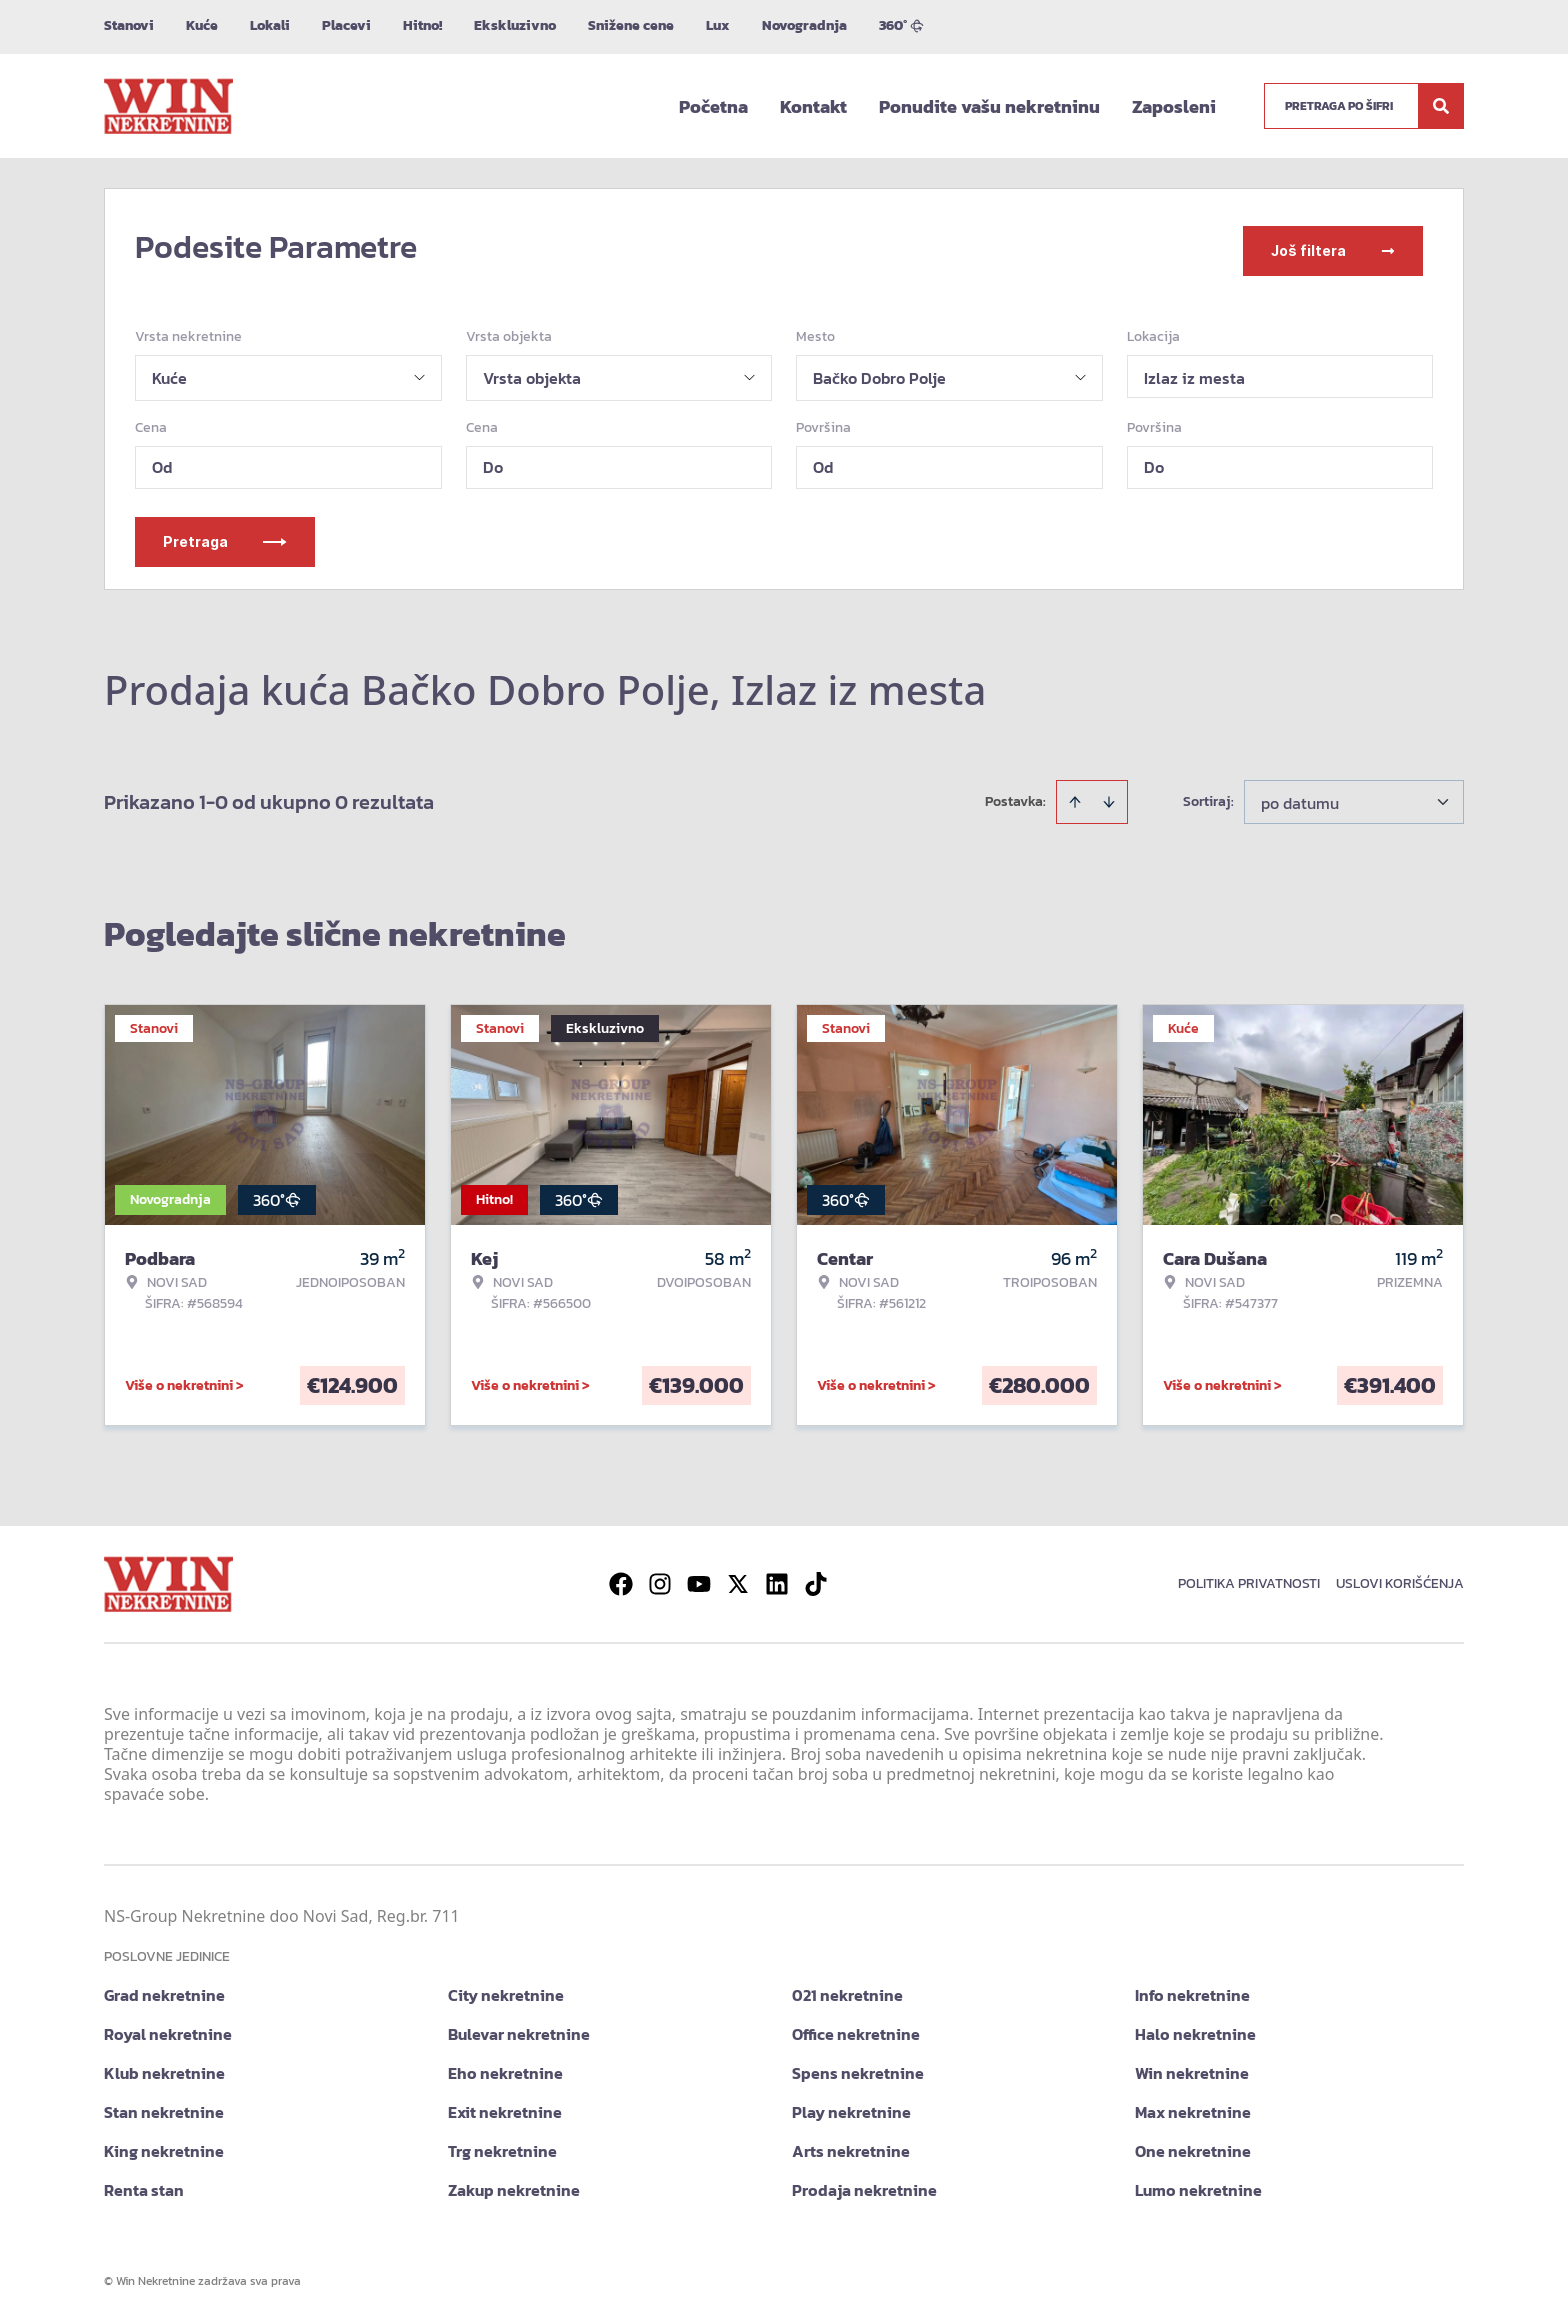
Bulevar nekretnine (519, 2027)
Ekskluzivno (515, 25)
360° (901, 25)
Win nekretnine (1192, 2066)
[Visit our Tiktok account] (816, 1577)
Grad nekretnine (164, 1988)
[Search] (1441, 106)
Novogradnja (804, 25)
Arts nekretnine (851, 2144)
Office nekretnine (856, 2027)
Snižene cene (631, 25)
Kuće (202, 25)
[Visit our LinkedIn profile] (777, 1577)
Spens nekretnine (858, 2066)
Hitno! (422, 25)
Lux (718, 25)
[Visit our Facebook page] (621, 1577)
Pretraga (225, 534)
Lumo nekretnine (1198, 2183)
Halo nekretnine (1195, 2027)
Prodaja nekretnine (864, 2183)
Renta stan (144, 2183)
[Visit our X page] (738, 1577)
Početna (713, 106)
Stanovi (129, 25)
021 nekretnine (847, 1988)
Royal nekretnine (168, 2027)
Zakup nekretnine (514, 2183)
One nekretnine (1193, 2144)
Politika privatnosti (1249, 1576)
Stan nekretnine (164, 2105)
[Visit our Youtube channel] (699, 1577)
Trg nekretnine (502, 2144)
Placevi (346, 25)
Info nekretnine (1192, 1988)
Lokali (270, 25)
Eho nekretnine (505, 2066)
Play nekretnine (851, 2105)
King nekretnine (164, 2144)
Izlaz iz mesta (1194, 371)
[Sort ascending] (1075, 795)
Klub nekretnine (164, 2066)
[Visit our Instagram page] (660, 1577)
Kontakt (813, 106)
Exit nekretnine (505, 2105)
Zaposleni (1174, 106)
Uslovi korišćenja (1400, 1576)
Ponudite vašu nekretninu (989, 106)
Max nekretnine (1193, 2105)
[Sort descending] (1109, 795)
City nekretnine (506, 1988)
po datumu (1300, 796)
